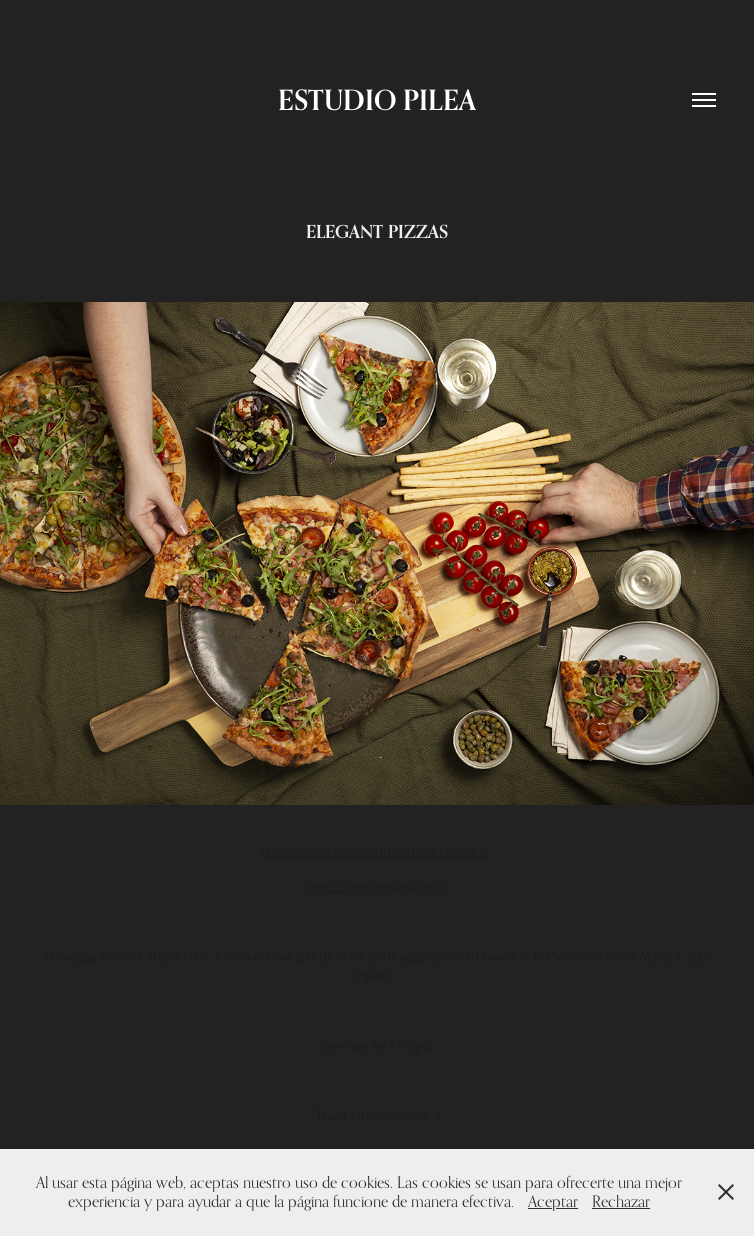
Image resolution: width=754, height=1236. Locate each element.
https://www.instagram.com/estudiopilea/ (377, 850)
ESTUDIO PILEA (377, 99)
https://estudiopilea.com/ (375, 885)
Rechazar (621, 1201)
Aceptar (553, 1201)
